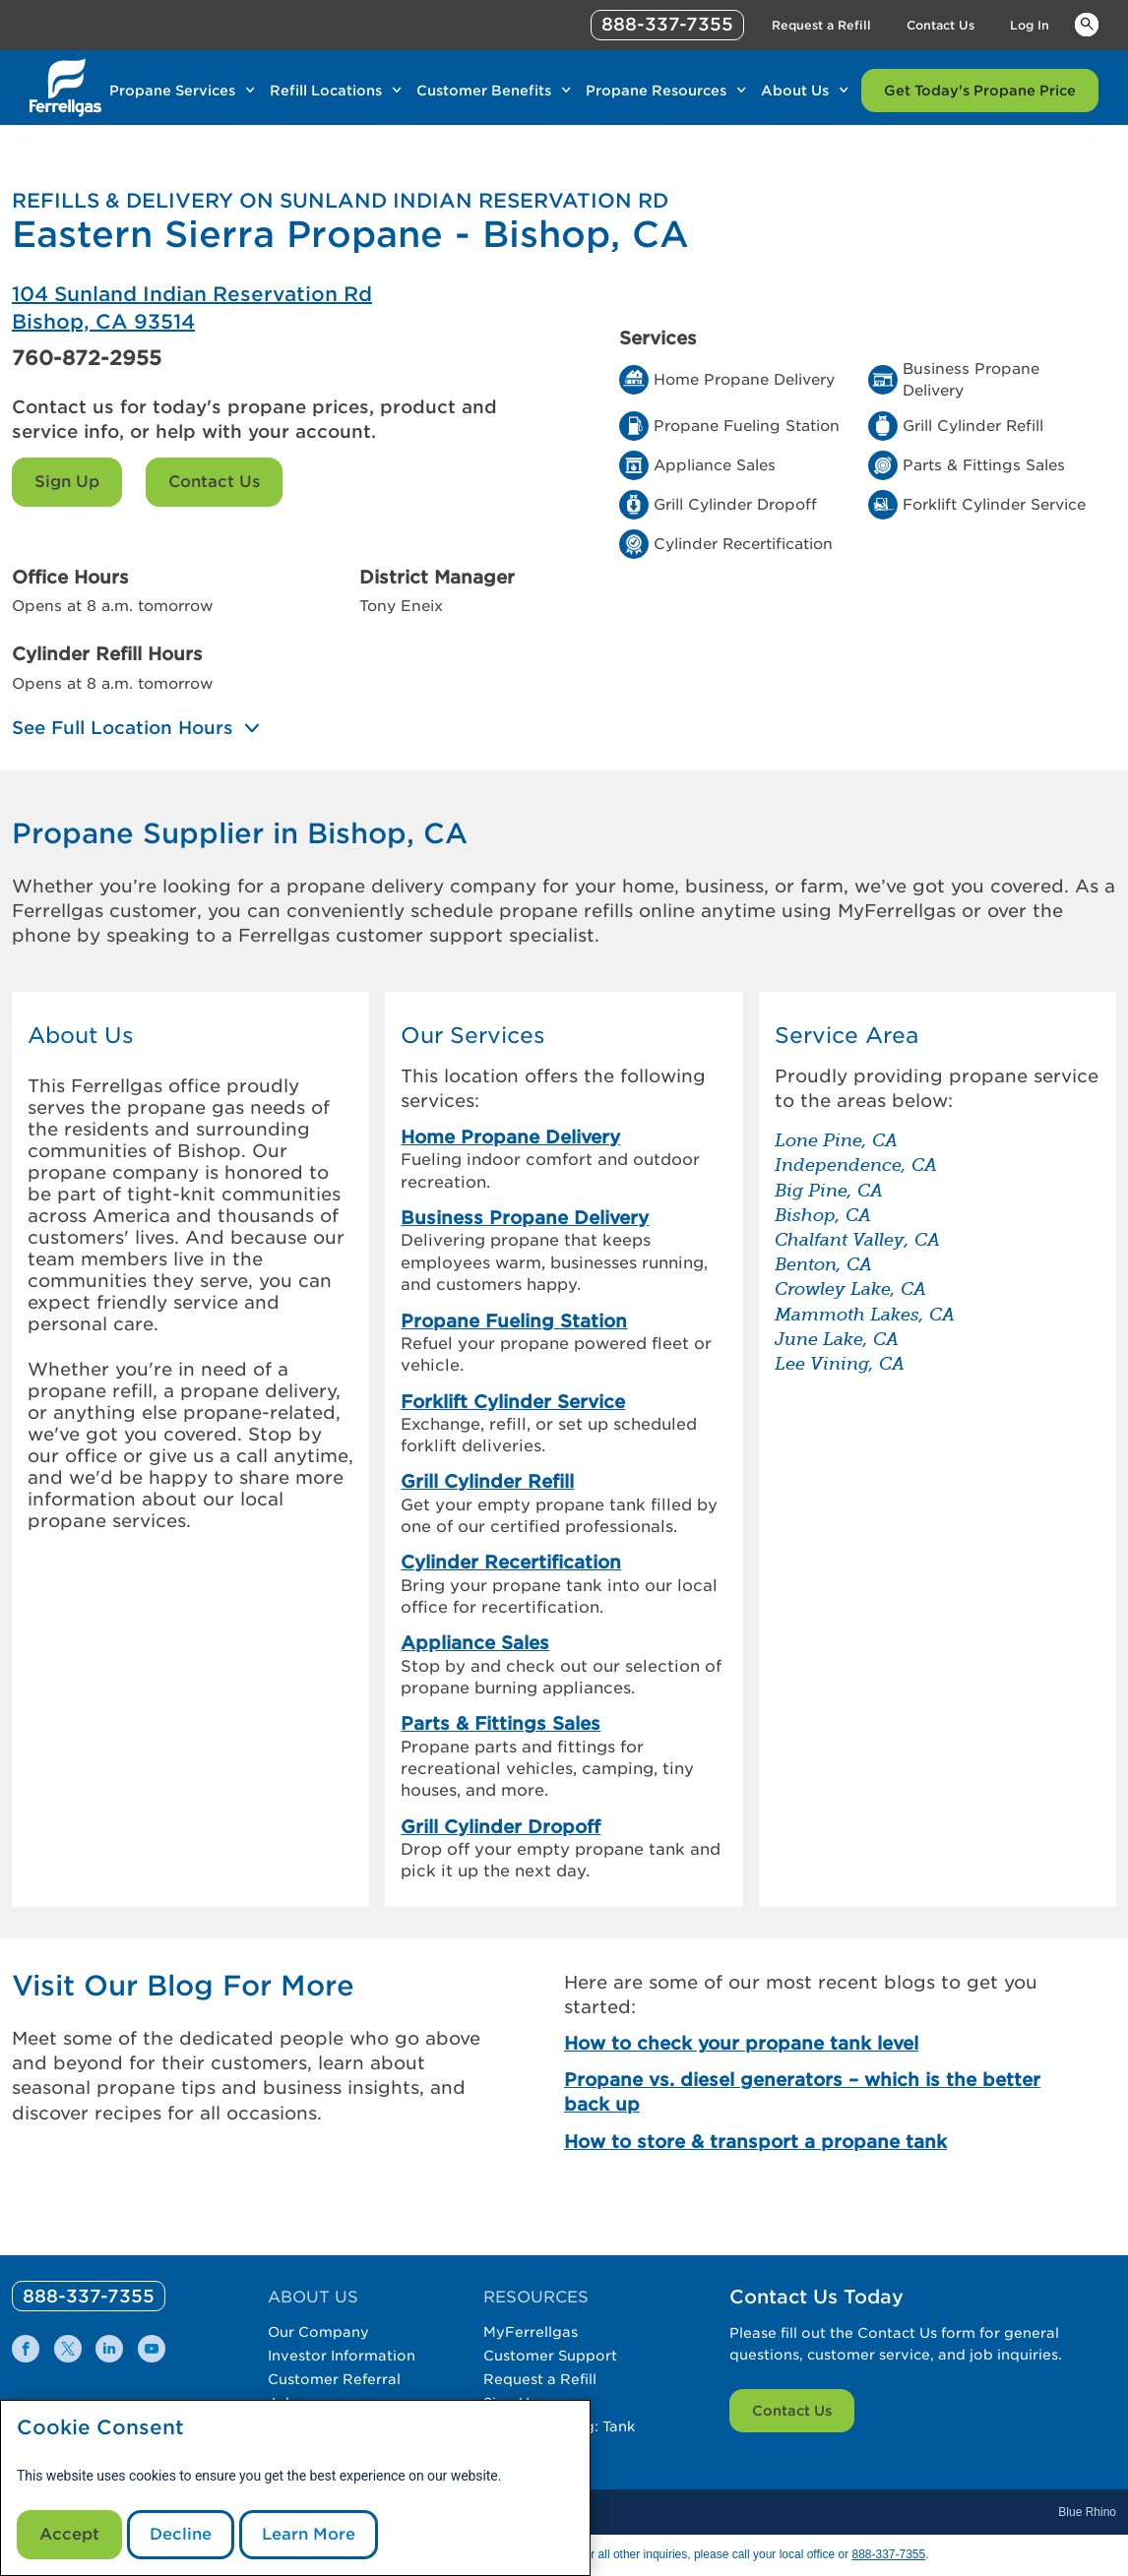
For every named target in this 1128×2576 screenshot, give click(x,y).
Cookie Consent (100, 2428)
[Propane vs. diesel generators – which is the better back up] (808, 2091)
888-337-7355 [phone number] (667, 24)
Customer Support (550, 2355)
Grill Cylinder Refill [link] (487, 1481)
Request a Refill (539, 2379)
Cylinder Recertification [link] (511, 1562)
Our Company (318, 2332)
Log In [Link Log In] (1029, 25)
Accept (69, 2534)
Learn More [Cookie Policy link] (308, 2534)
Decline (181, 2534)
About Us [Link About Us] (795, 90)
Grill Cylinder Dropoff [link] (500, 1826)
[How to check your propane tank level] (808, 2043)
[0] (88, 2296)
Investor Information (341, 2355)
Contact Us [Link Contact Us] (940, 25)
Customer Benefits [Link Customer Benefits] (483, 90)
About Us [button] (81, 1035)
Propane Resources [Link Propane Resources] (656, 90)
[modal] (295, 2488)
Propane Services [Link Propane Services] (172, 90)
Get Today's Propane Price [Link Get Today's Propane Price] (980, 90)
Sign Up (66, 481)
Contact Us (214, 481)
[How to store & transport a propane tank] (808, 2141)
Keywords (1086, 23)
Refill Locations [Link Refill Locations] (326, 90)
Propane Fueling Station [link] (514, 1321)
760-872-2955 (86, 358)
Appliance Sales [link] (475, 1642)
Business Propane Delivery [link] (525, 1217)
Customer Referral (334, 2379)
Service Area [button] (846, 1035)
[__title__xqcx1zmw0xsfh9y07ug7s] (65, 87)
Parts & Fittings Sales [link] (500, 1723)
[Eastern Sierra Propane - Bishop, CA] (288, 308)
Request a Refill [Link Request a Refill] (821, 25)
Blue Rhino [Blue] (1087, 2512)
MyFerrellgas (530, 2332)
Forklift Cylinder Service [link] (513, 1401)
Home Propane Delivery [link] (510, 1137)
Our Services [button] (473, 1035)
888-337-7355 (888, 2554)
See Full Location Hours (122, 728)
